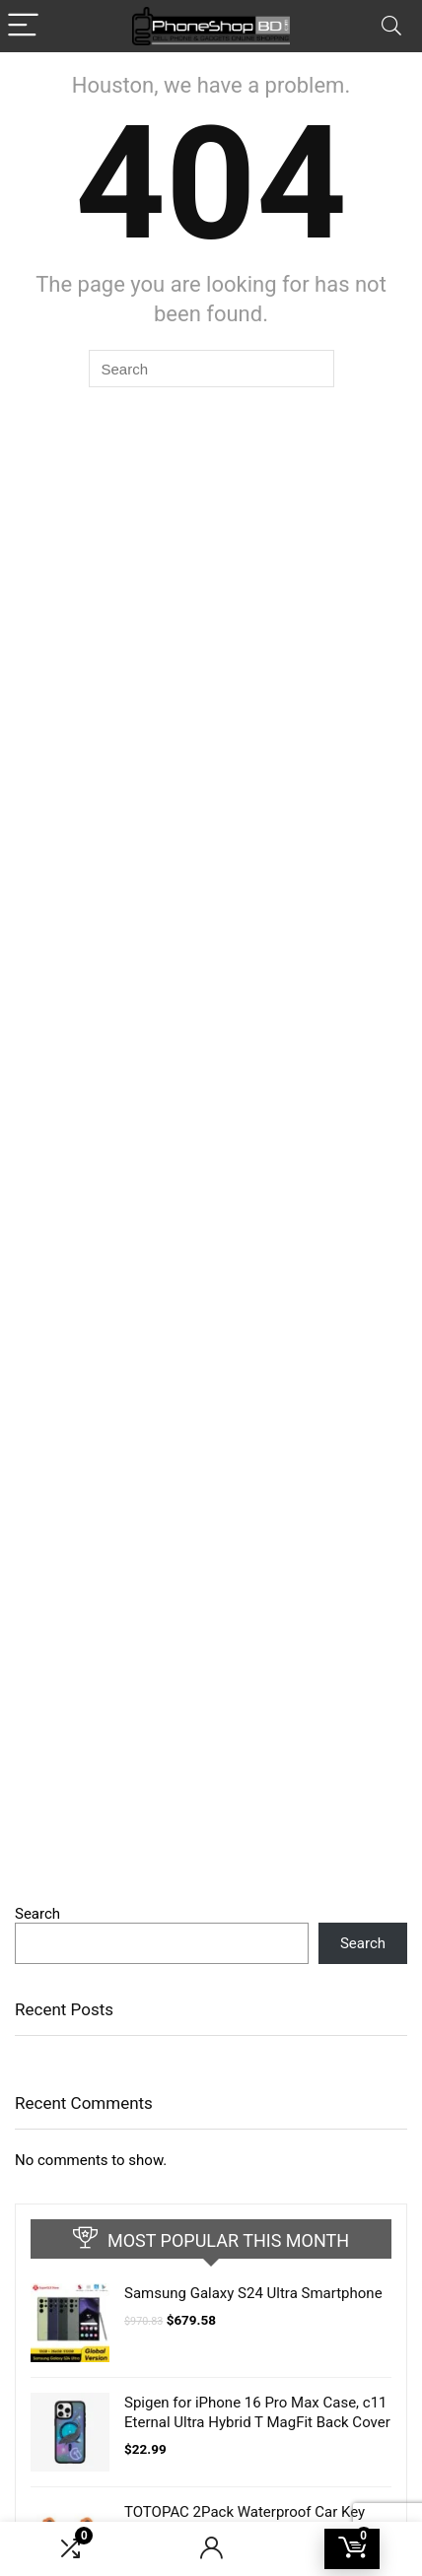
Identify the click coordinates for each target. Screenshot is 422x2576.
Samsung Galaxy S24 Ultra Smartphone (253, 2293)
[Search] (391, 26)
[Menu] (23, 26)
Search (37, 1914)
